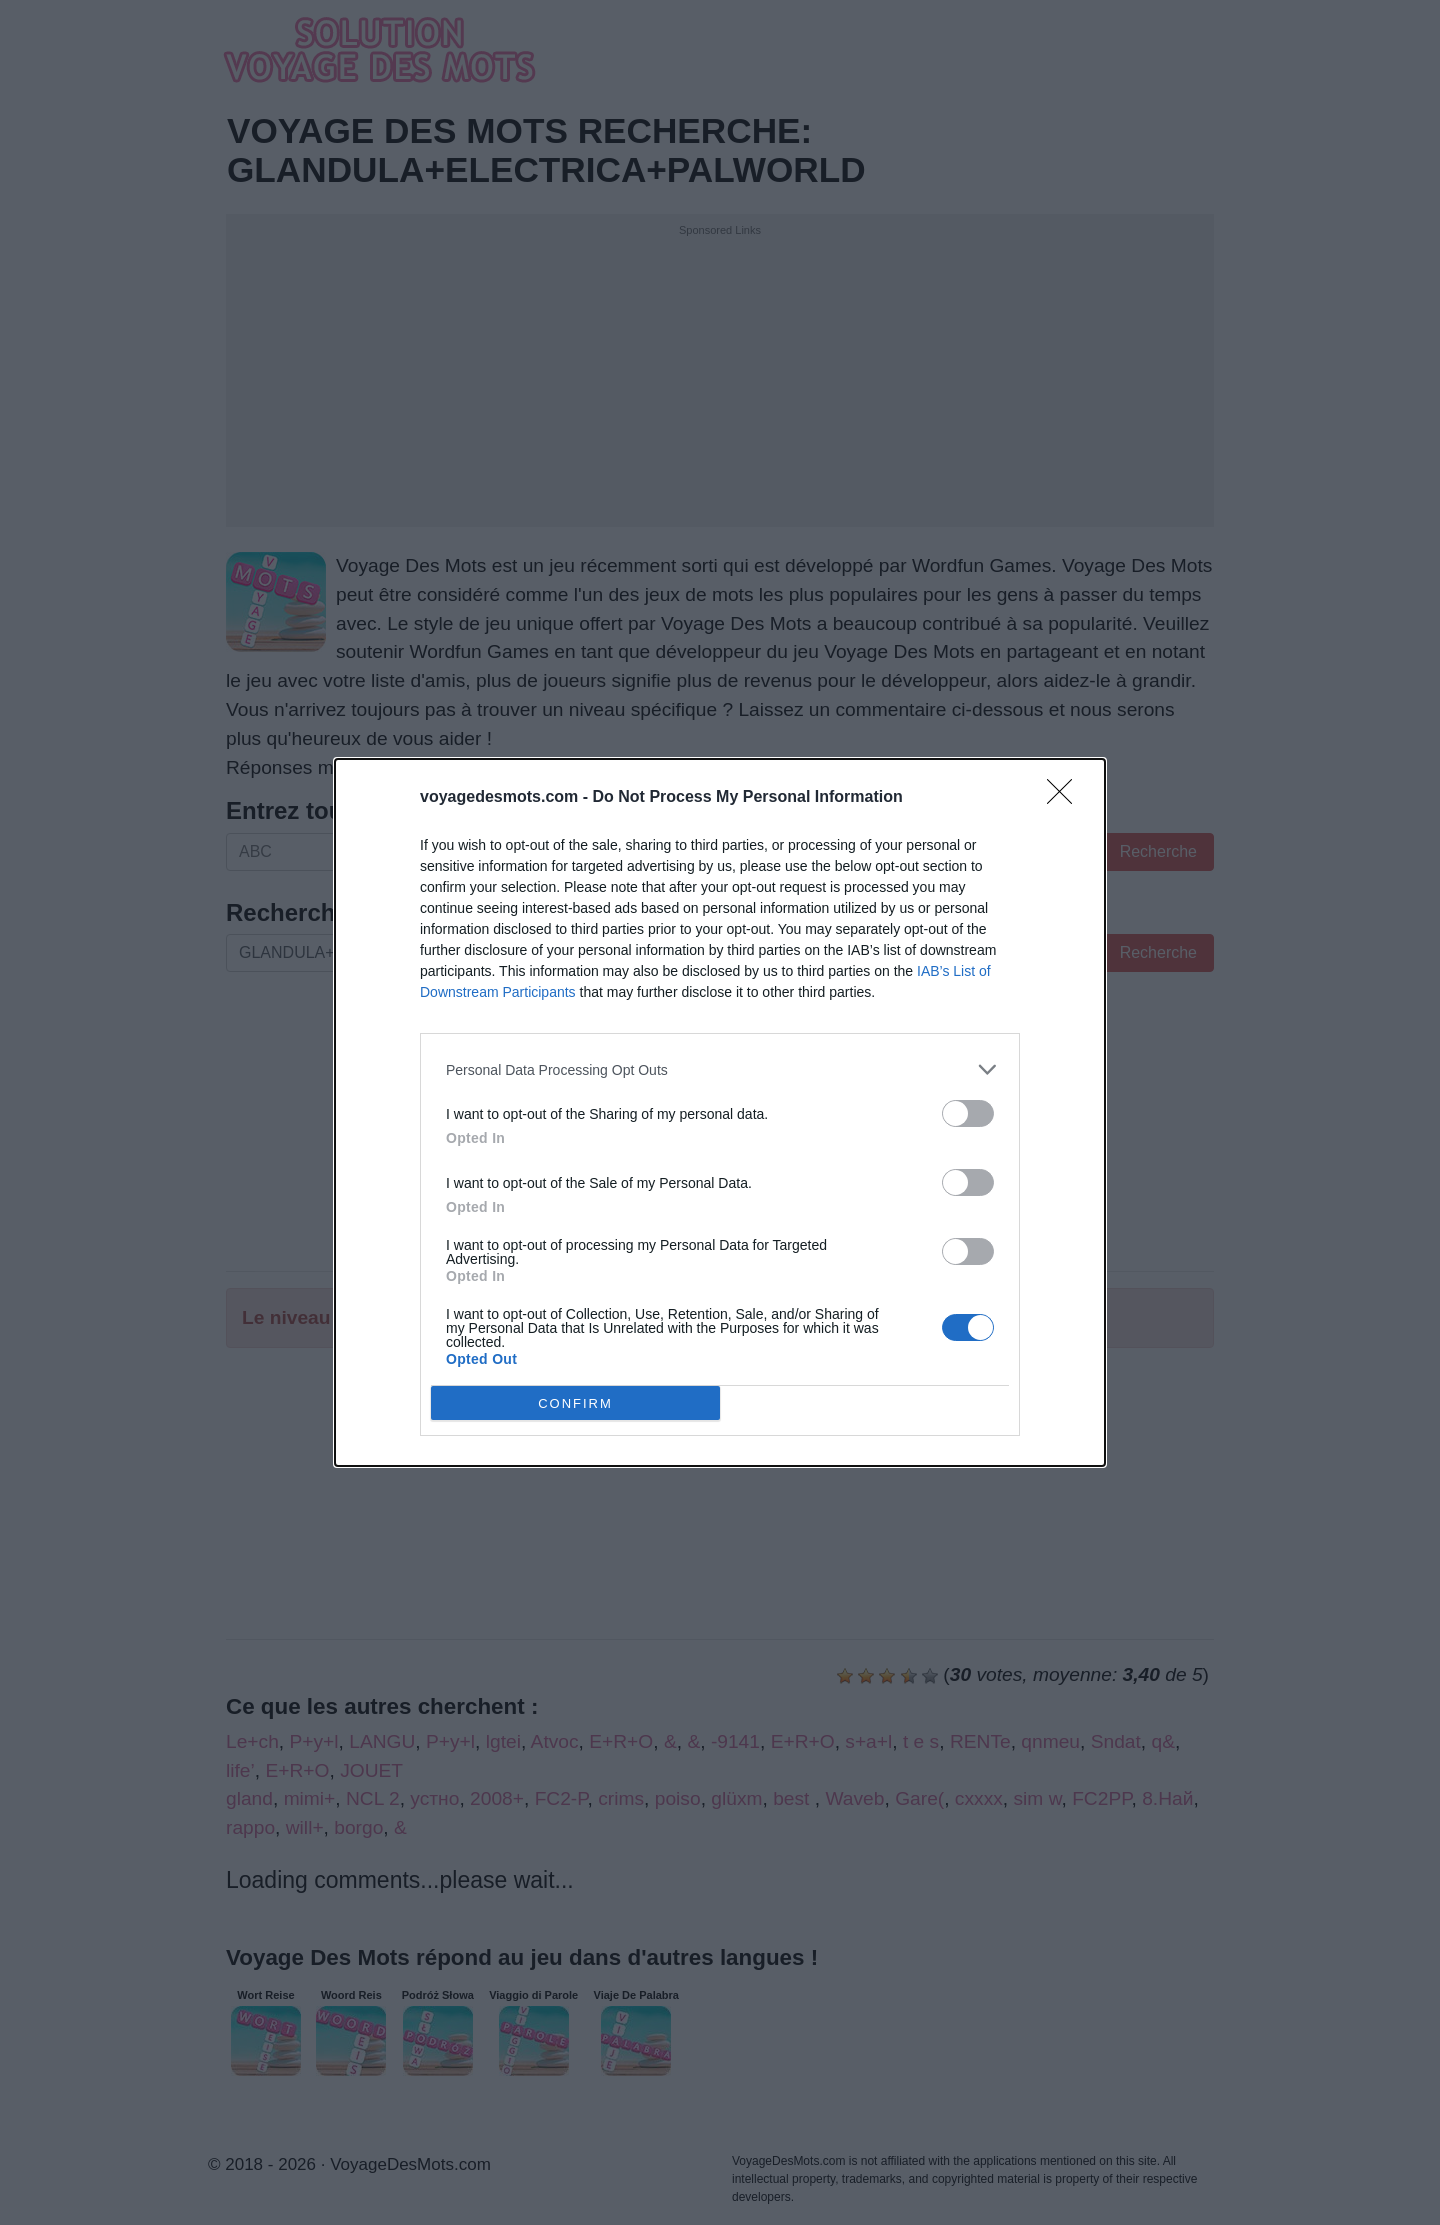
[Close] (1066, 798)
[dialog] (720, 1112)
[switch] (968, 1113)
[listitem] (720, 1069)
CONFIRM (575, 1402)
